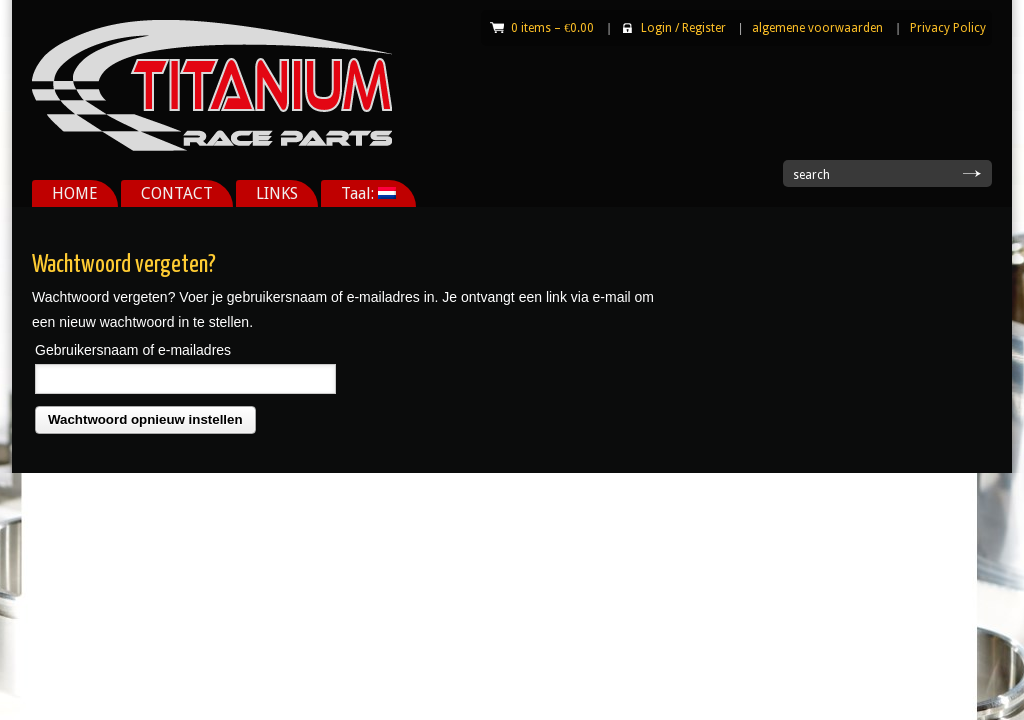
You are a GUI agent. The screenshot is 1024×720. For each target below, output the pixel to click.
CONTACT (177, 193)
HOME (75, 193)
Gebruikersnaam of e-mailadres (133, 350)
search (811, 175)
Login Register (683, 28)
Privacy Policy (948, 28)
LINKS (277, 193)
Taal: (368, 193)
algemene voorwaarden (817, 28)
